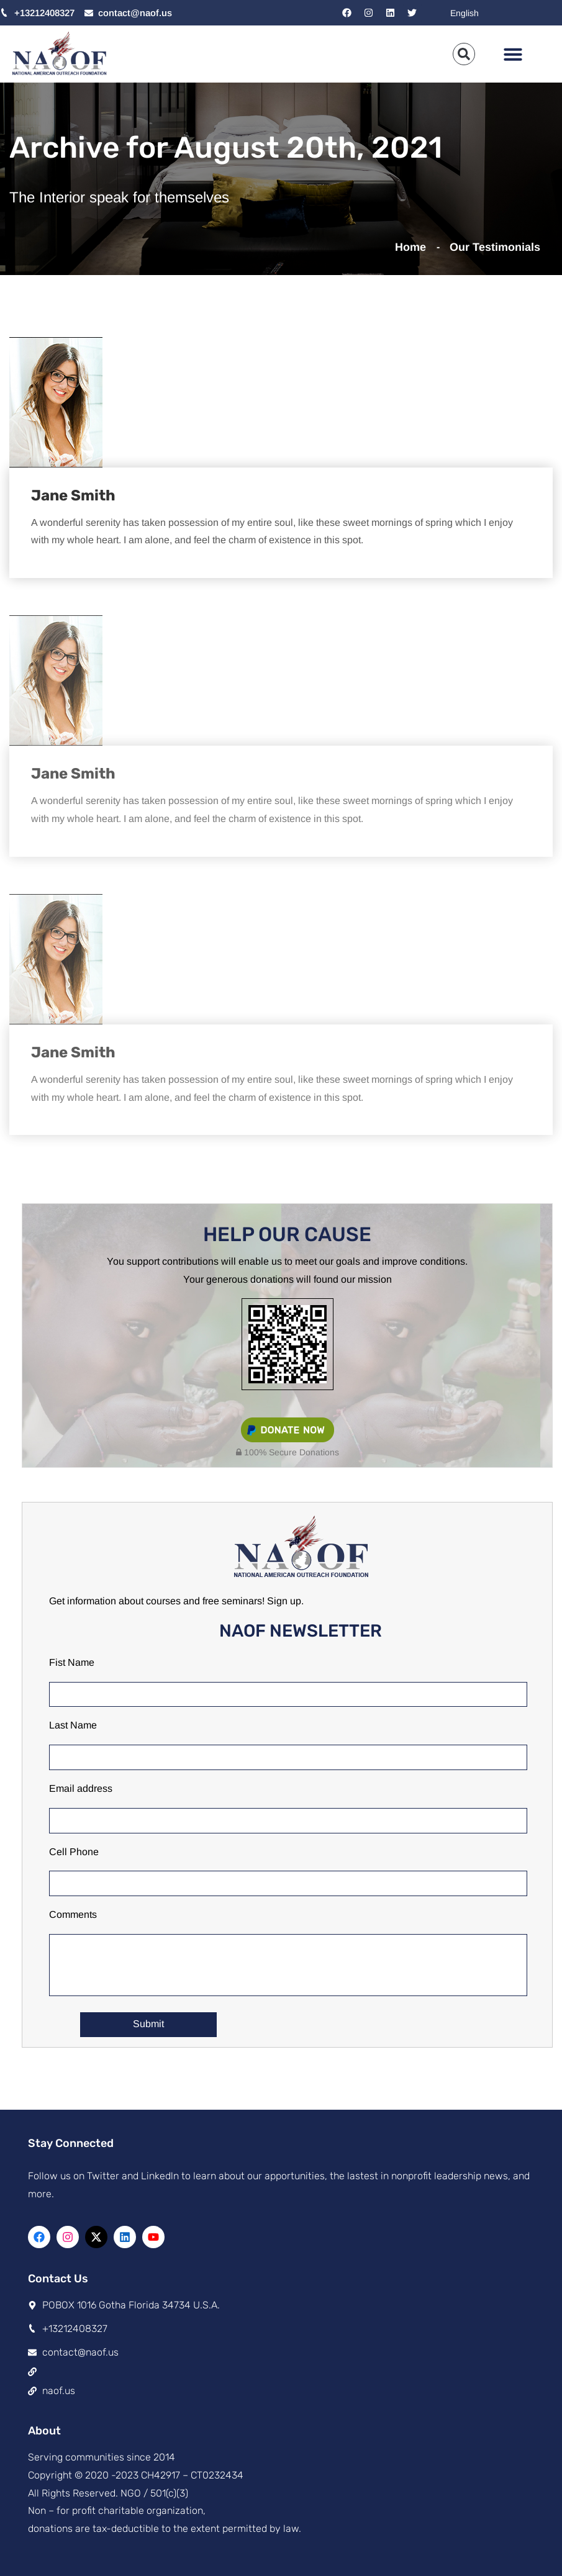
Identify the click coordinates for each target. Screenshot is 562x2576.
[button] (513, 54)
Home (413, 247)
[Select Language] (500, 12)
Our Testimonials (495, 247)
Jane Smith (73, 495)
